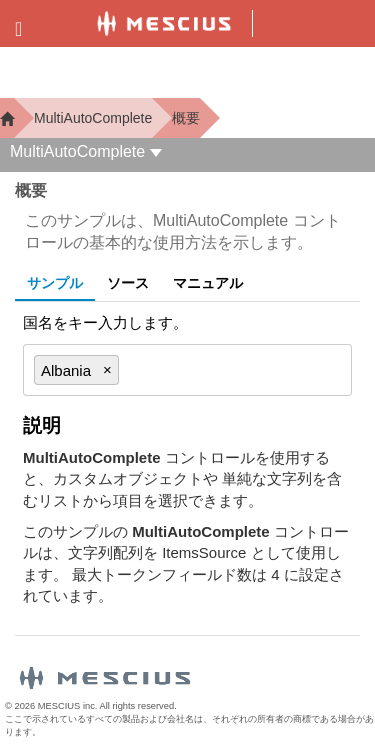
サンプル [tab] (55, 283)
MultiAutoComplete (93, 118)
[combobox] (226, 370)
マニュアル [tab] (208, 283)
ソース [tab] (128, 283)
